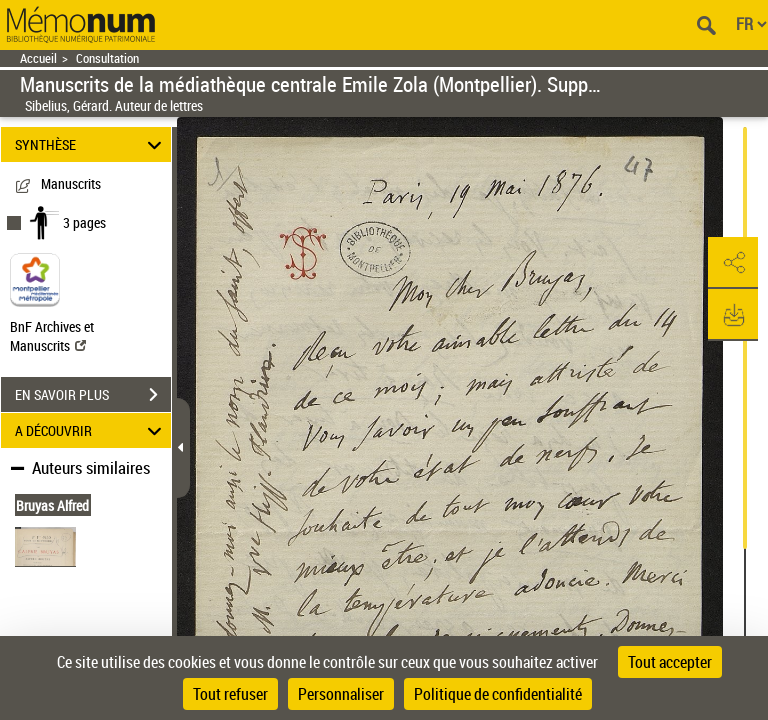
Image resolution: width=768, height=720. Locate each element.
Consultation (107, 58)
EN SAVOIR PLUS (93, 395)
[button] (733, 263)
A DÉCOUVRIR (91, 430)
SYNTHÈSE (91, 144)
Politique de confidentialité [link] (498, 694)
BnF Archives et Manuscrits (52, 336)
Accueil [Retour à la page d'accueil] (38, 58)
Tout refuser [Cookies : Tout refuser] (230, 694)
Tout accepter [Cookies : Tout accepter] (670, 662)
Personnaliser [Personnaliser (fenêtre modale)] (341, 694)
